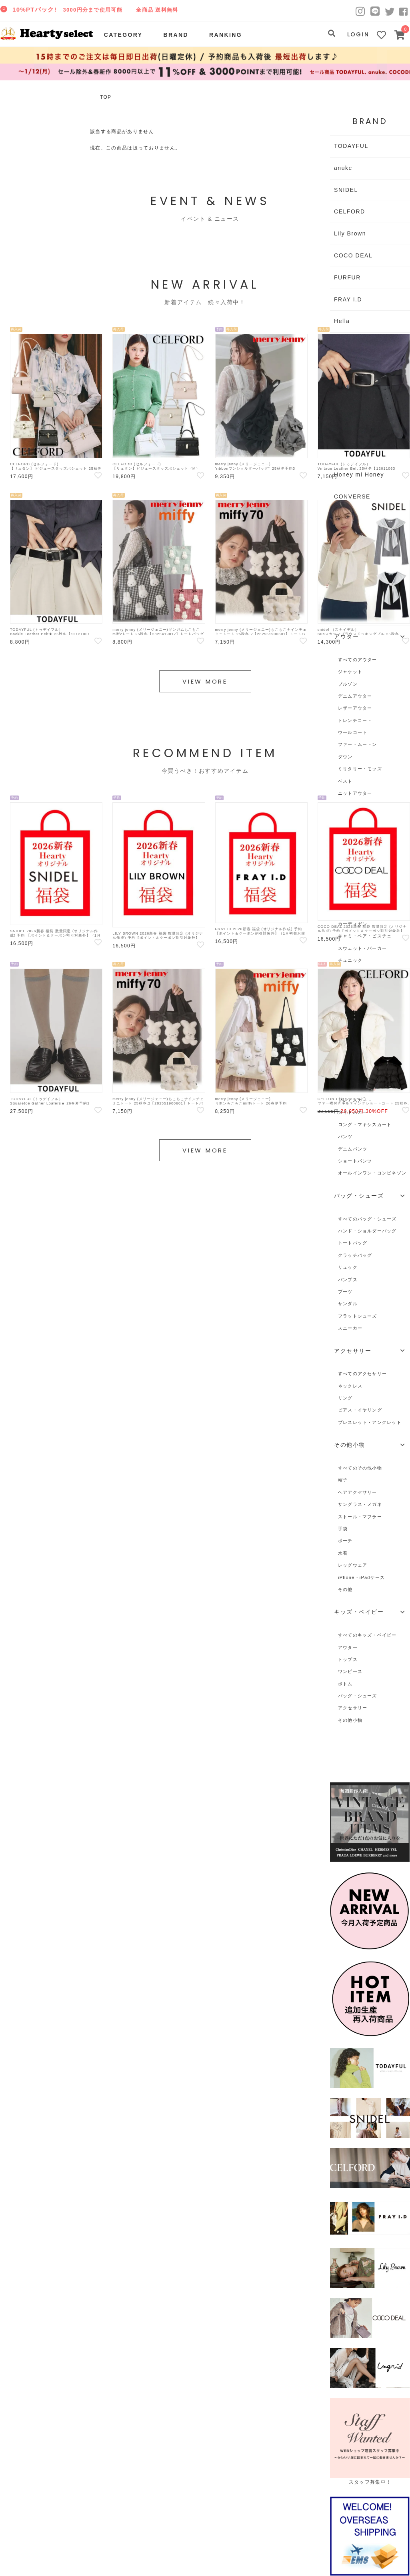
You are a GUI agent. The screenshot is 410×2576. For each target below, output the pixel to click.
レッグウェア (352, 1565)
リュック (348, 1267)
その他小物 (350, 1720)
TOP (105, 97)
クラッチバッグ (355, 1255)
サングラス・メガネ (360, 1504)
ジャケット (350, 671)
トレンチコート (355, 720)
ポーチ (345, 1540)
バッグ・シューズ (357, 1695)
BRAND (175, 35)
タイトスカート (355, 1112)
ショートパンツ (355, 1160)
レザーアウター (355, 708)
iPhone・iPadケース (361, 1577)
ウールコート (352, 732)
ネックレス (350, 1386)
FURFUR (347, 277)
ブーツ (345, 1291)
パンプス (348, 1279)
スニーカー (350, 1328)
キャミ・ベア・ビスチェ (365, 935)
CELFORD (349, 211)
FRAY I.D (348, 299)
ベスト (345, 781)
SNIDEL (346, 190)
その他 (345, 1589)
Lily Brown (350, 233)
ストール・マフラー (360, 1516)
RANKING (225, 35)
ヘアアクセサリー (357, 1492)
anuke (343, 168)
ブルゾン (348, 684)
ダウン (345, 756)
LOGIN (358, 34)
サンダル (348, 1303)
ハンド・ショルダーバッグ (367, 1230)
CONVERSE (352, 496)
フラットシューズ (357, 1316)
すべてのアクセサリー (362, 1373)
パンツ (345, 1136)
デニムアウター (355, 696)
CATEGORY (123, 35)
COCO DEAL (353, 255)
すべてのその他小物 (360, 1467)
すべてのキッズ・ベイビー (367, 1635)
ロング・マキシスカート (365, 1124)
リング (345, 1398)
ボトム (345, 1683)
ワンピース (350, 1671)
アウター (348, 1647)
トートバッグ (352, 1242)
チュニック (350, 960)
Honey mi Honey (359, 474)
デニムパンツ (352, 1148)
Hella (342, 321)
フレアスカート (355, 1100)
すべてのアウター (357, 659)
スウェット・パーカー (362, 948)
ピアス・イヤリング (360, 1410)
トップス (348, 1659)
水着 (343, 1553)
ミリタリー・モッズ (360, 768)
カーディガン (352, 923)
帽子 (343, 1479)
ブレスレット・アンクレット (370, 1422)
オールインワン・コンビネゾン (372, 1172)
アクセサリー (352, 1707)
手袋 (343, 1528)
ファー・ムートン (357, 744)
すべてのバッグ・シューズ (367, 1218)
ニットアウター (355, 793)
